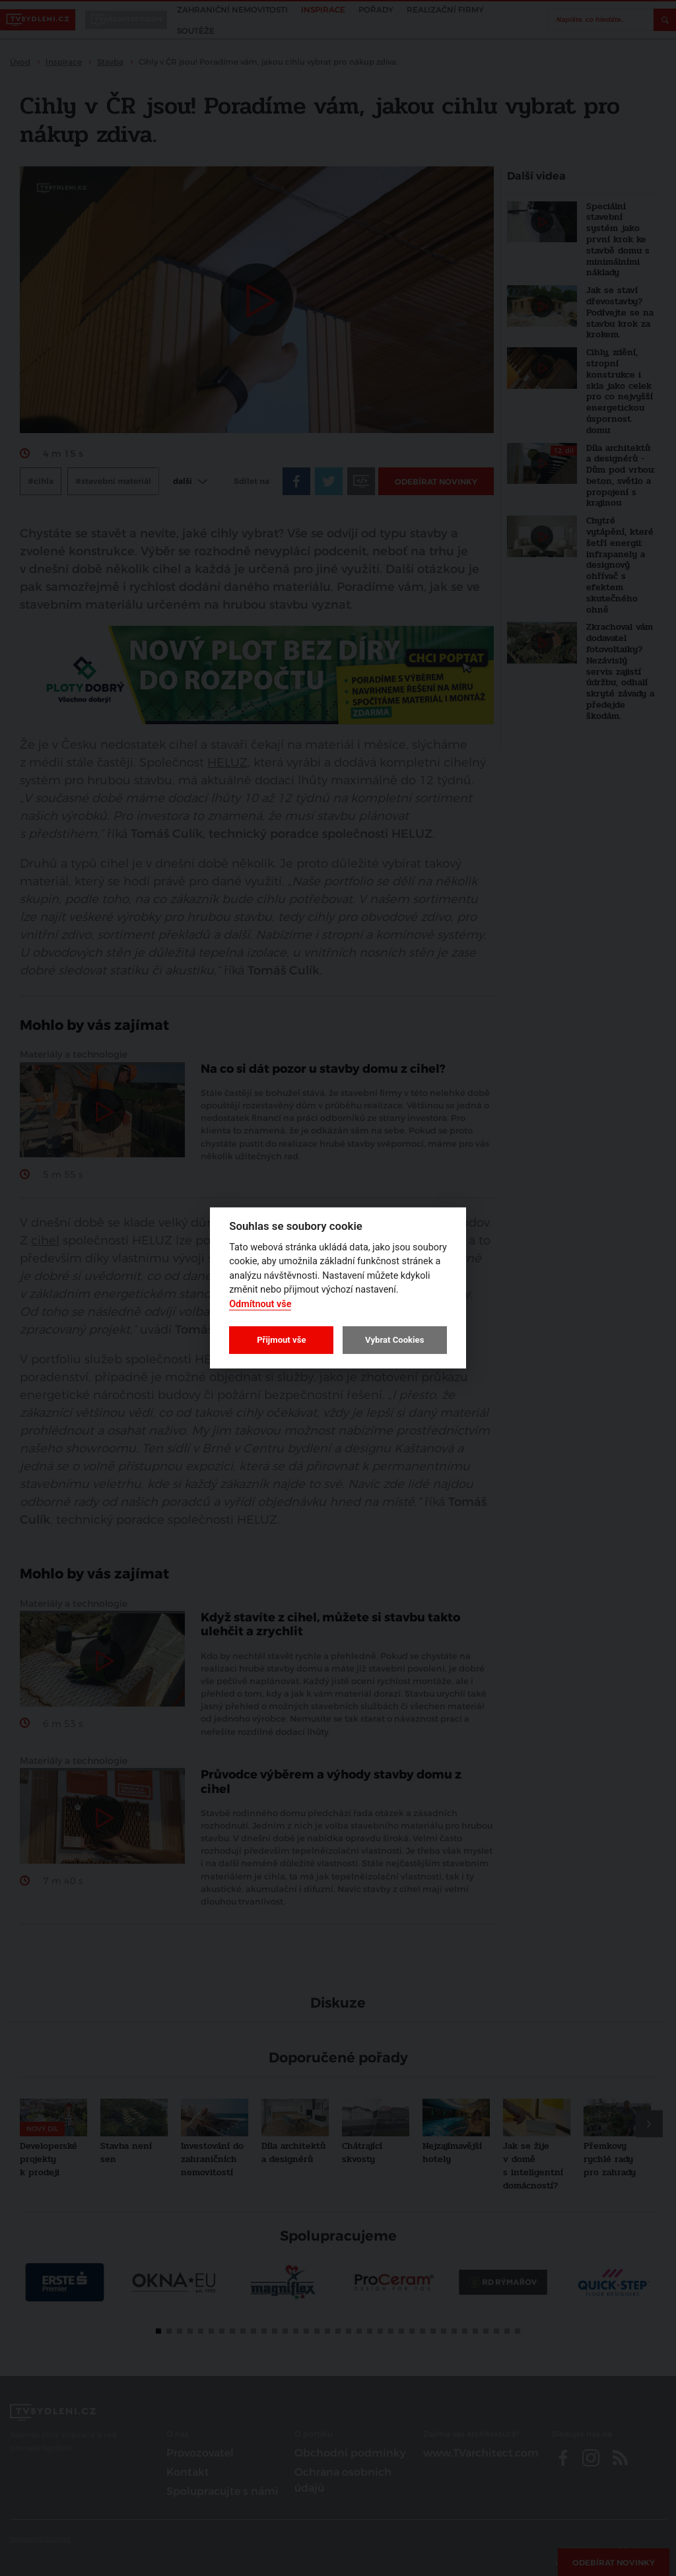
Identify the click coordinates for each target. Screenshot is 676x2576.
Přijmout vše (281, 1340)
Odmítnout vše (260, 1304)
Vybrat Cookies (394, 1340)
